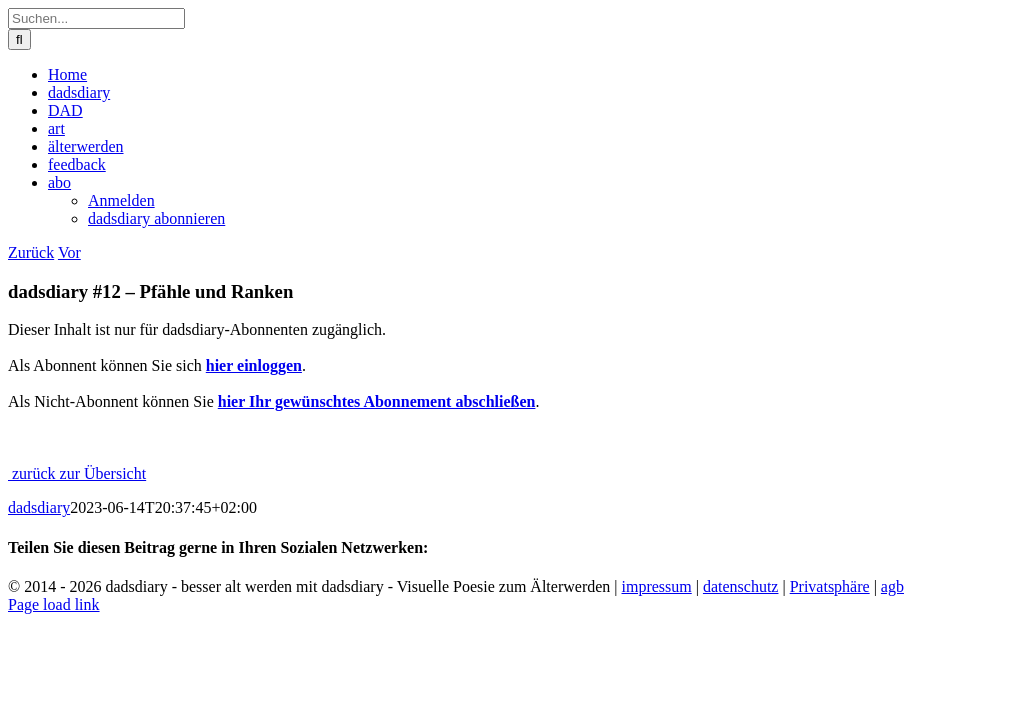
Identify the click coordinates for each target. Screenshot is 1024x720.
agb (892, 586)
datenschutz (741, 586)
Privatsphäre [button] (830, 586)
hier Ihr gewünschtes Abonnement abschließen (377, 401)
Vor (69, 252)
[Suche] (19, 39)
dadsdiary (39, 507)
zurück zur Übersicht (77, 473)
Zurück (31, 252)
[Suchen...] (96, 18)
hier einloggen (254, 365)
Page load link (54, 604)
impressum (657, 586)
